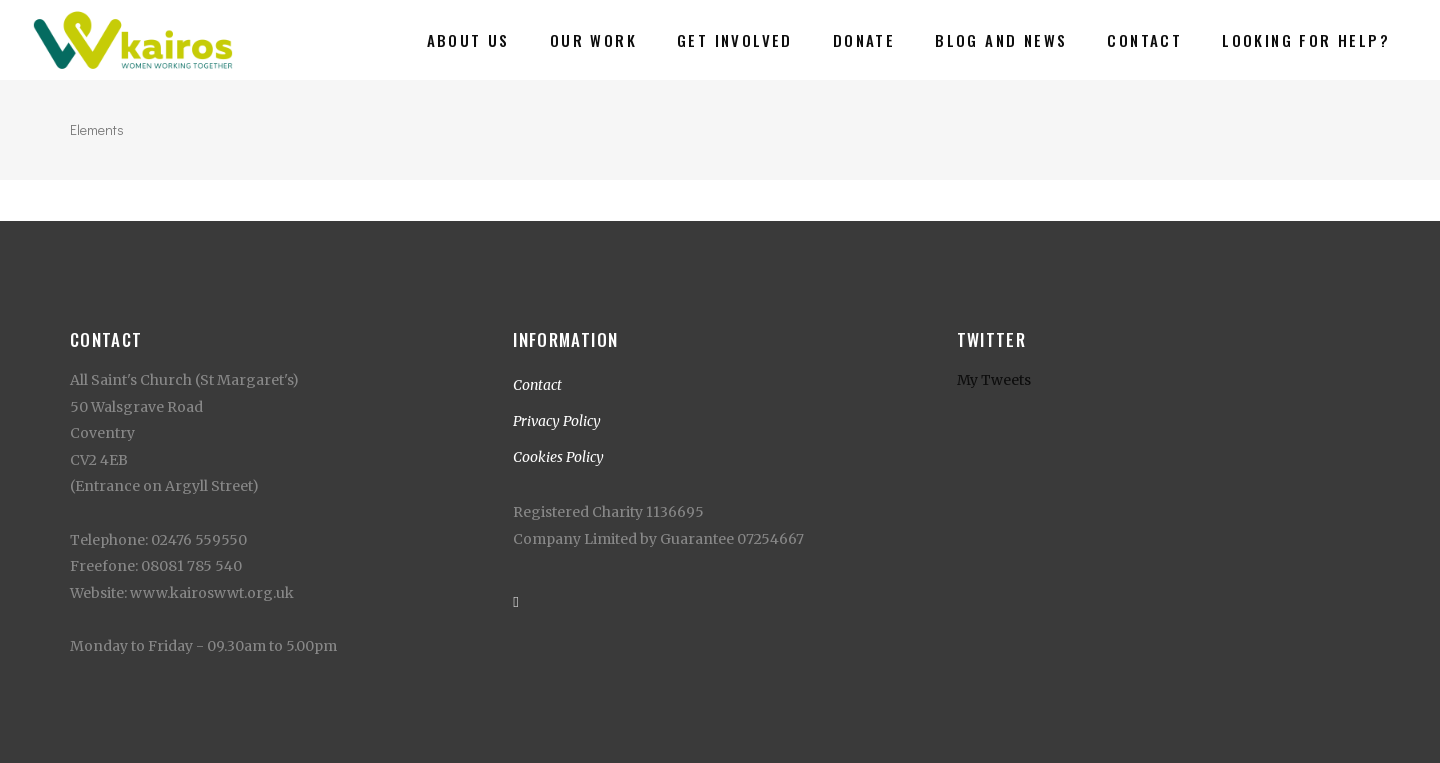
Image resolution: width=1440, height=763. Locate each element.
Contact (537, 385)
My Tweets (994, 380)
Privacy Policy (557, 421)
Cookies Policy (558, 457)
